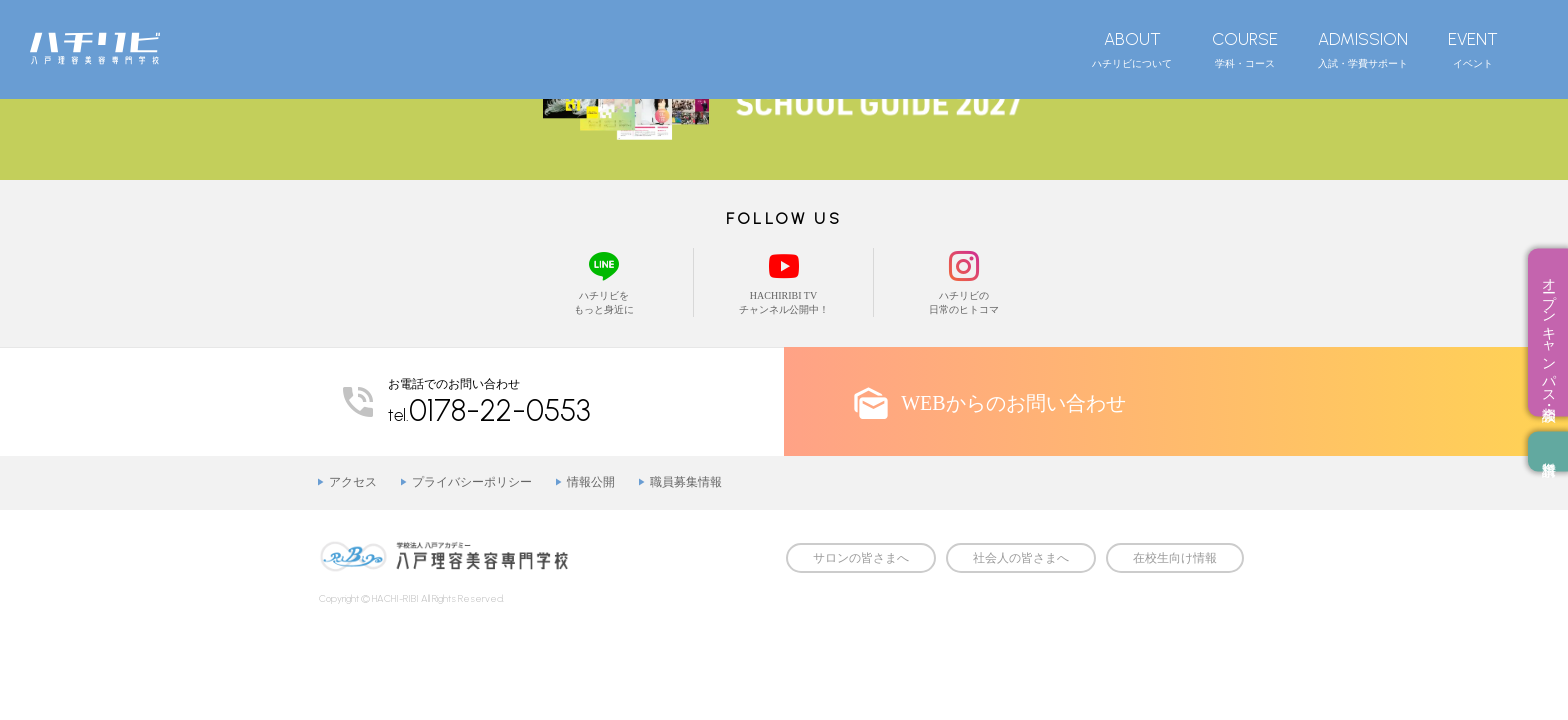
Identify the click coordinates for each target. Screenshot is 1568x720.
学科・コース (1245, 49)
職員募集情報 (686, 482)
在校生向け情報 (1175, 558)
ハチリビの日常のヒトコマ (964, 281)
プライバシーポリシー (472, 482)
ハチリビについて (1132, 49)
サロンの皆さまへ (861, 558)
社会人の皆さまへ (1021, 558)
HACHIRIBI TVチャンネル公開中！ (783, 281)
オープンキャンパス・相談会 (1548, 333)
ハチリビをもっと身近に (603, 281)
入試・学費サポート (1363, 49)
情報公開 (591, 482)
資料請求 (1548, 452)
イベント (1473, 49)
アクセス (353, 482)
